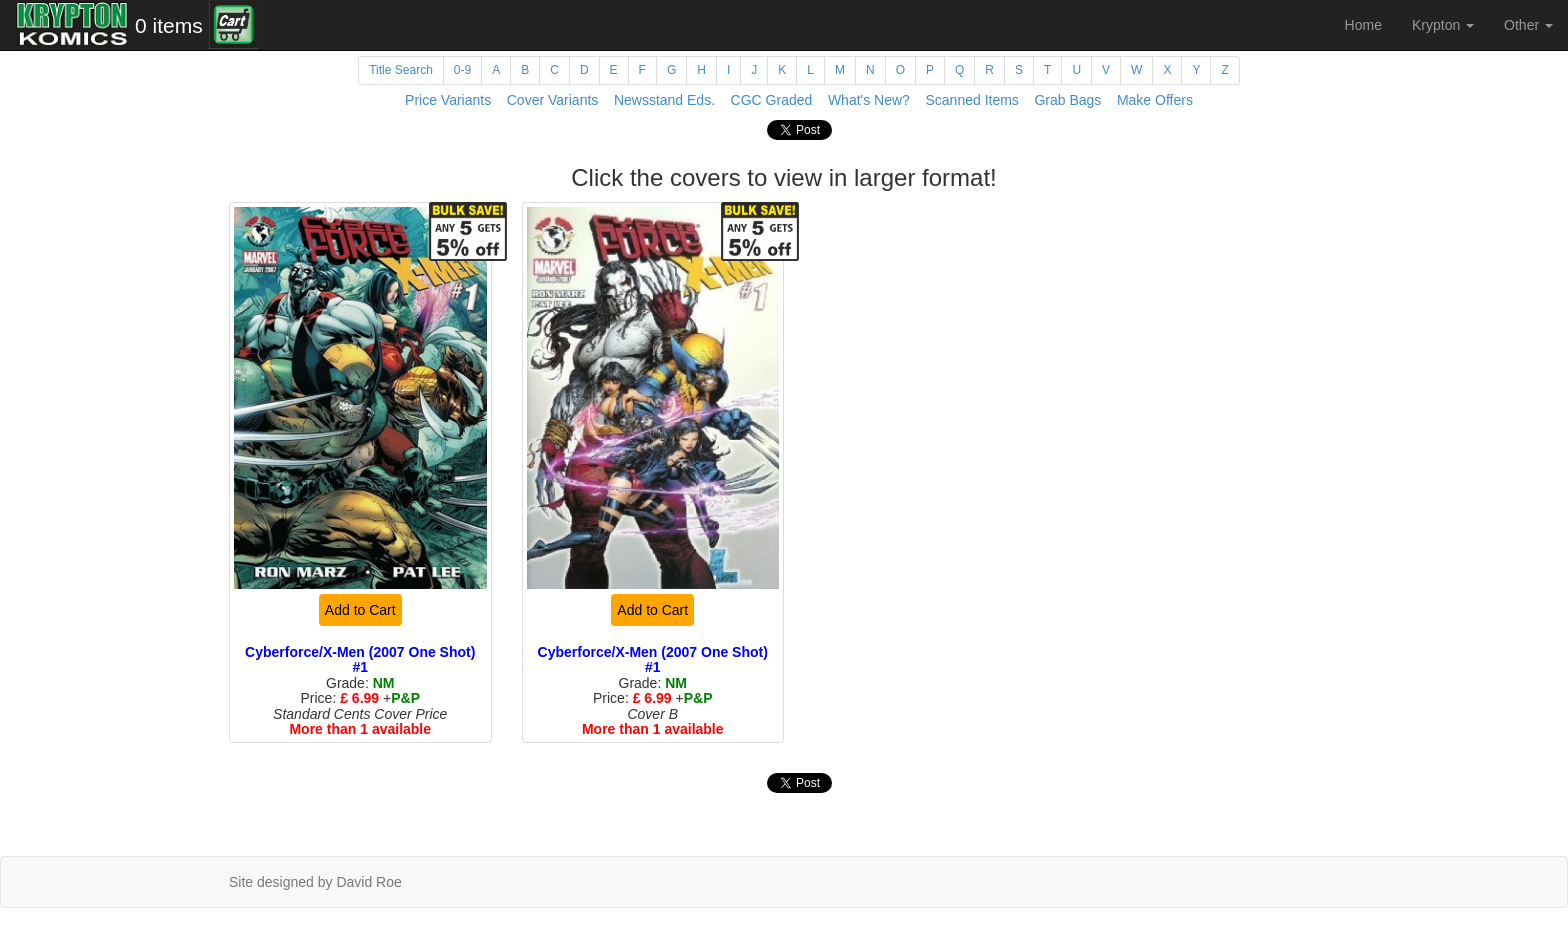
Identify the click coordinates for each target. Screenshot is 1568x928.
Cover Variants (553, 100)
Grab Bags (1067, 100)
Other (1528, 25)
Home (1363, 25)
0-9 (462, 70)
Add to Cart (360, 610)
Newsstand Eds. (664, 100)
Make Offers (1155, 100)
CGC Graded (772, 100)
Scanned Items (971, 100)
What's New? (869, 100)
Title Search (401, 70)
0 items (169, 25)
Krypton (1443, 25)
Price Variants (448, 100)
